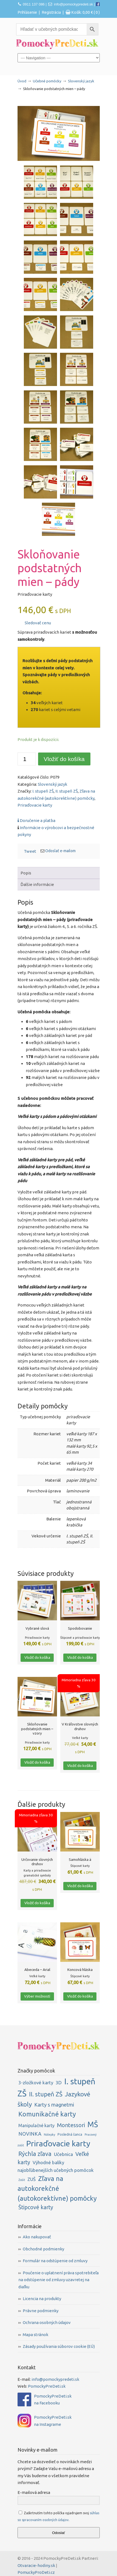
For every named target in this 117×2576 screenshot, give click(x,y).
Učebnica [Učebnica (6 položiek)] (63, 2154)
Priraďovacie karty (35, 805)
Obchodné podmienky (43, 2249)
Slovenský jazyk (81, 81)
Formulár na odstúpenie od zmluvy (55, 2260)
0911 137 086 (34, 4)
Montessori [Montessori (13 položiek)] (71, 2125)
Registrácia (51, 12)
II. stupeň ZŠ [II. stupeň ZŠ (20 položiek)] (45, 2094)
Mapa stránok (35, 2334)
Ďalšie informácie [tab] (37, 884)
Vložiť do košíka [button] (37, 1657)
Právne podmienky (40, 2310)
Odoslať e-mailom (60, 851)
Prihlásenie (27, 12)
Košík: (85, 12)
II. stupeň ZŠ (66, 791)
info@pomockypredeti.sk (73, 4)
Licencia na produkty (42, 2298)
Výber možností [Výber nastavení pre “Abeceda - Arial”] (37, 1996)
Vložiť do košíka (64, 759)
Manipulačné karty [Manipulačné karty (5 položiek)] (36, 2125)
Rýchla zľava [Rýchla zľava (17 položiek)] (35, 2153)
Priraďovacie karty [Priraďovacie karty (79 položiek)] (58, 2143)
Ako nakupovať (37, 2236)
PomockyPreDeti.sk (46, 2386)
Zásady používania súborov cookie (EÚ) (59, 2346)
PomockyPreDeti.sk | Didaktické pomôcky (57, 44)
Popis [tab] (26, 873)
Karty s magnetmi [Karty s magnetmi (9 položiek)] (54, 2105)
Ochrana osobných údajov (47, 2322)
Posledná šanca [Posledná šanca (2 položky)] (70, 2134)
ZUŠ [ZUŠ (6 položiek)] (31, 2179)
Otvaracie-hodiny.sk (36, 2565)
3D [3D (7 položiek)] (59, 2082)
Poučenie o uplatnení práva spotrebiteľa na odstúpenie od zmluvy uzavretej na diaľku (58, 2279)
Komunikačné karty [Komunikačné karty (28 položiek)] (47, 2114)
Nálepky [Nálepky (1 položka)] (49, 2134)
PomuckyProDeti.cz (36, 2572)
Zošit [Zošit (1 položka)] (21, 2179)
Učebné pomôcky (47, 81)
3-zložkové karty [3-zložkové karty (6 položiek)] (35, 2082)
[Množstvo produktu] (27, 759)
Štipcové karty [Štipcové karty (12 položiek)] (35, 2207)
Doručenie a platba (36, 820)
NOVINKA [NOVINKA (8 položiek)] (29, 2133)
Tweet (30, 851)
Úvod (22, 81)
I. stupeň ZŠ (43, 791)
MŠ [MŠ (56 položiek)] (92, 2124)
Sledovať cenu (35, 622)
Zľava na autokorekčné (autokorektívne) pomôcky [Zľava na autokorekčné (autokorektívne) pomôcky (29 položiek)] (57, 2188)
